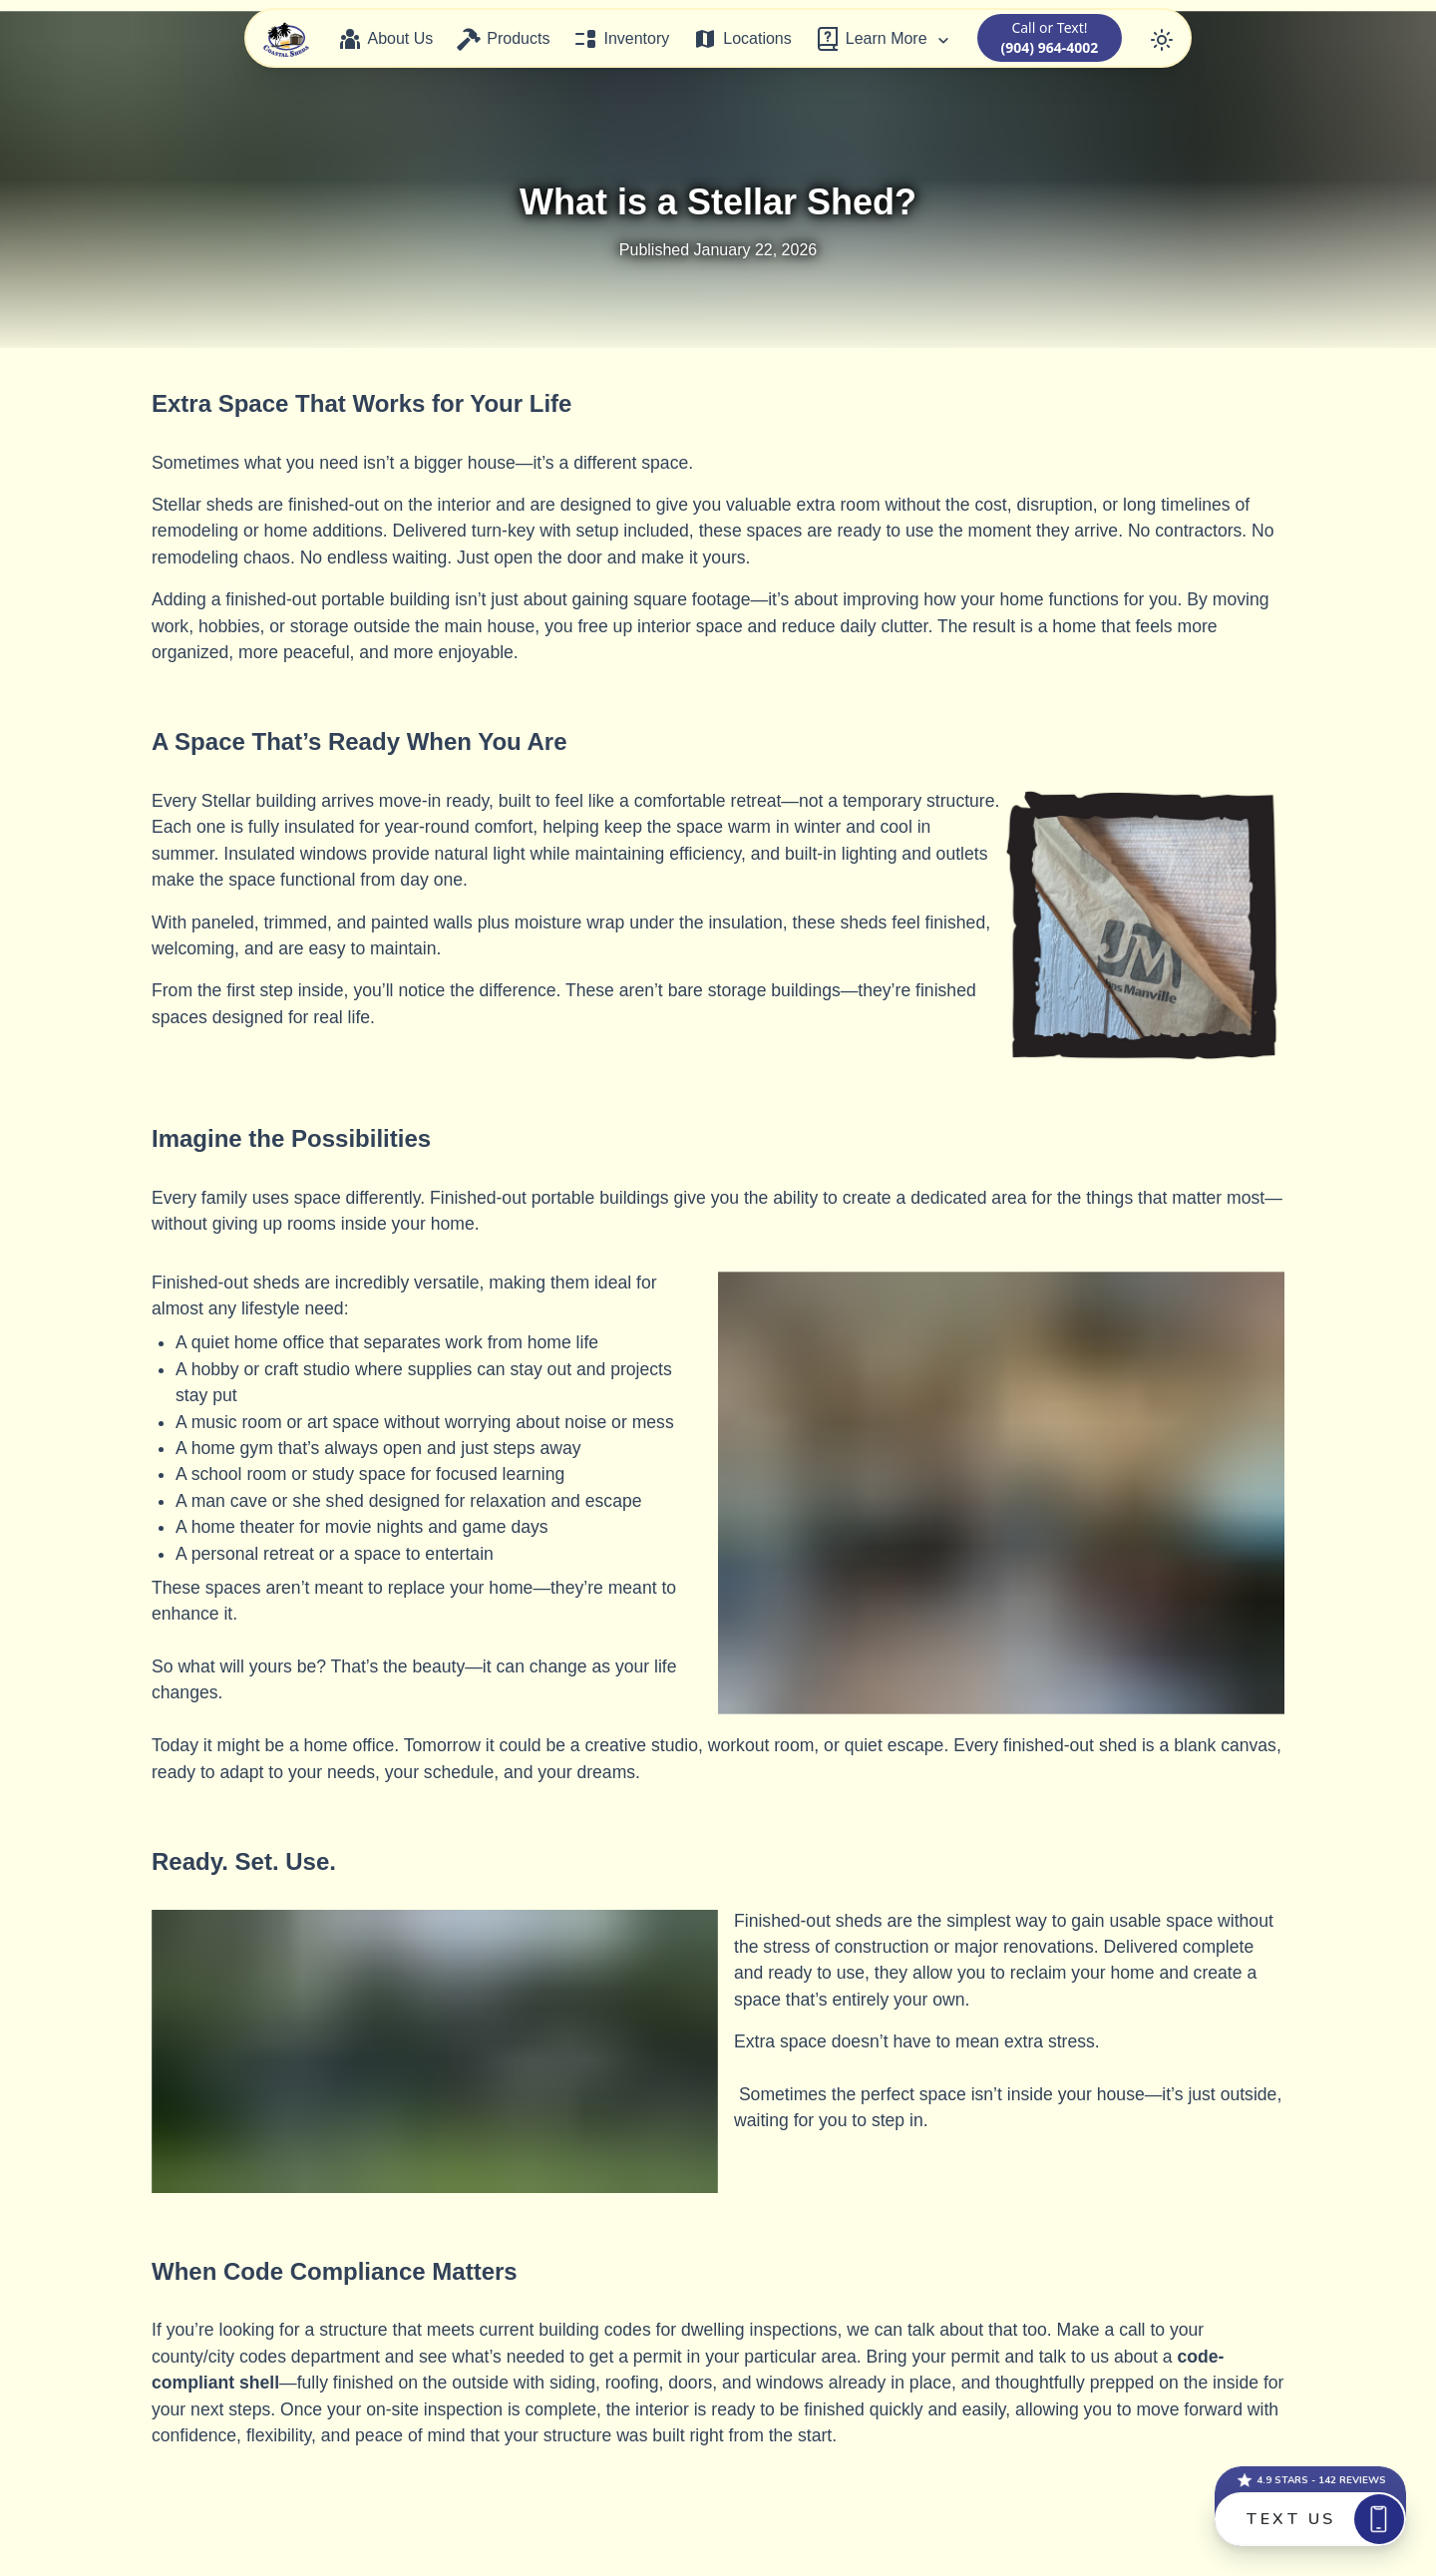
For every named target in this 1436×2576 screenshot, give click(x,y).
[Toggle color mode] (1162, 38)
